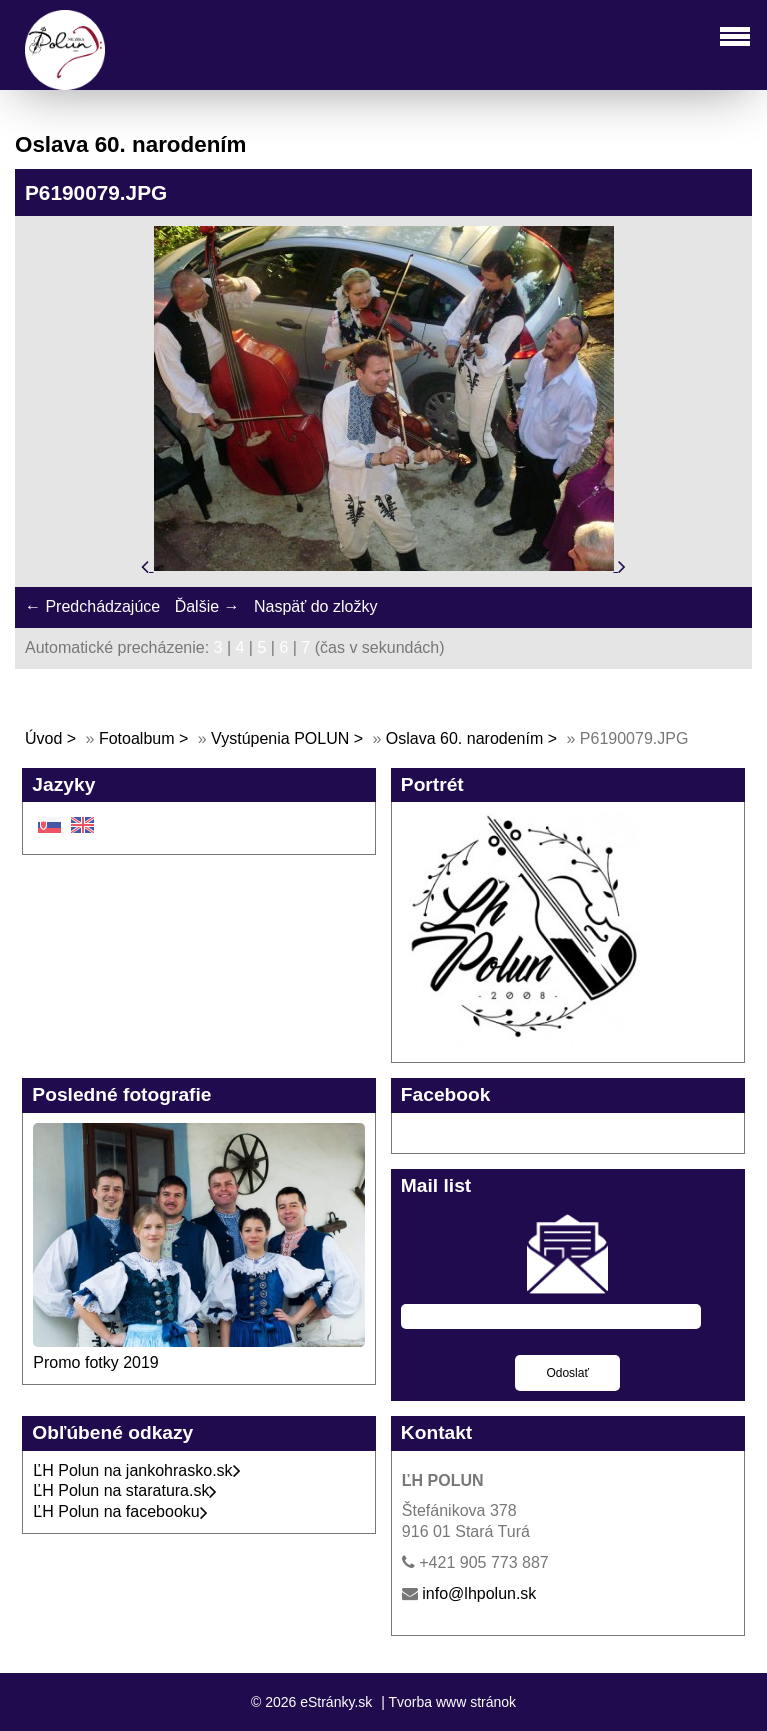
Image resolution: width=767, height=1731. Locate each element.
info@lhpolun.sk (479, 1593)
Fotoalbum (137, 738)
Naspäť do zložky (315, 606)
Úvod (43, 738)
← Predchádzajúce (92, 606)
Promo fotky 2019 (95, 1362)
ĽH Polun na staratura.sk (125, 1490)
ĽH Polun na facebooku (120, 1511)
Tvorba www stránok (452, 1702)
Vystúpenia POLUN (280, 738)
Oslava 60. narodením (464, 738)
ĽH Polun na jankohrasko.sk (136, 1470)
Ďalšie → (207, 606)
